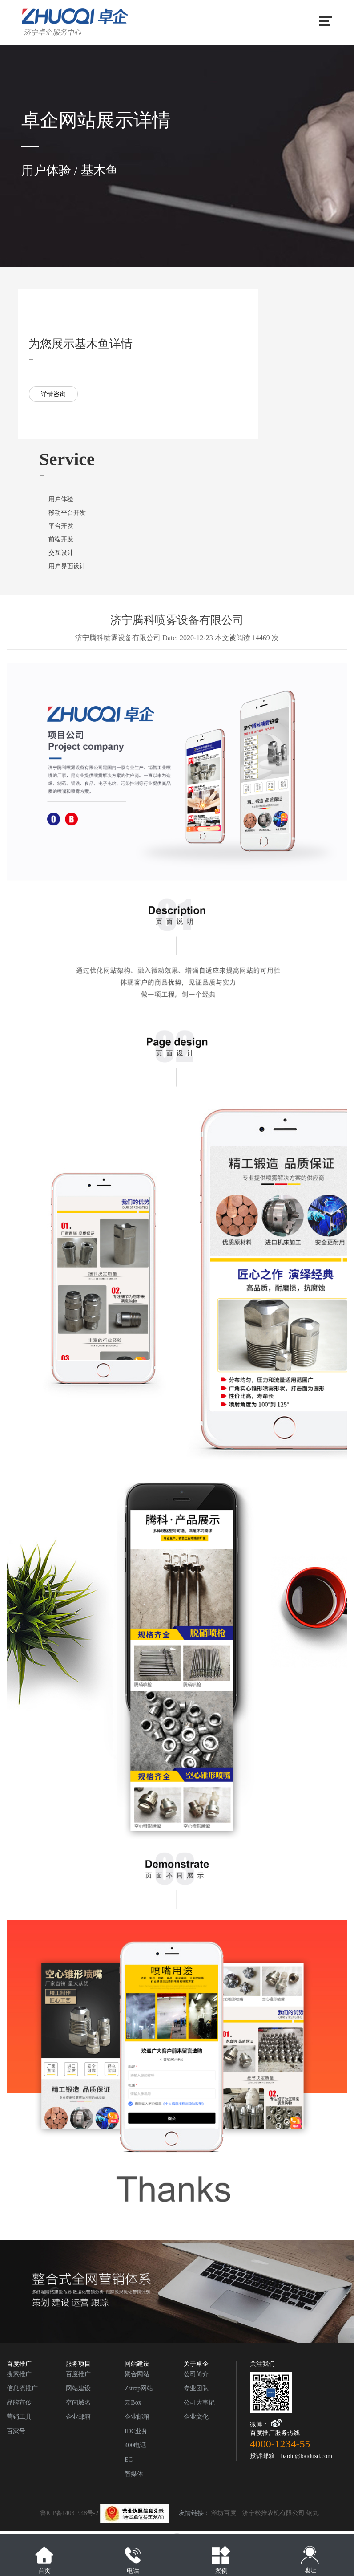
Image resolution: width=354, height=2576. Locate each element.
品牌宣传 (19, 2402)
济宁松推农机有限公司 (273, 2513)
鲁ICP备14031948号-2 (104, 2513)
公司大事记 (199, 2402)
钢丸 (312, 2513)
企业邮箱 (78, 2416)
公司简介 (196, 2374)
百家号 (16, 2431)
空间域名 (78, 2402)
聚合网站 (137, 2374)
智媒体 (134, 2473)
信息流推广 (22, 2388)
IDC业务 (136, 2431)
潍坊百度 (223, 2513)
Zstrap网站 (139, 2388)
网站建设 (78, 2388)
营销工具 (19, 2416)
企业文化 (196, 2416)
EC (129, 2459)
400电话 (135, 2445)
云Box (133, 2402)
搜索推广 (19, 2374)
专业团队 (196, 2388)
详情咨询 (53, 394)
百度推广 (78, 2374)
